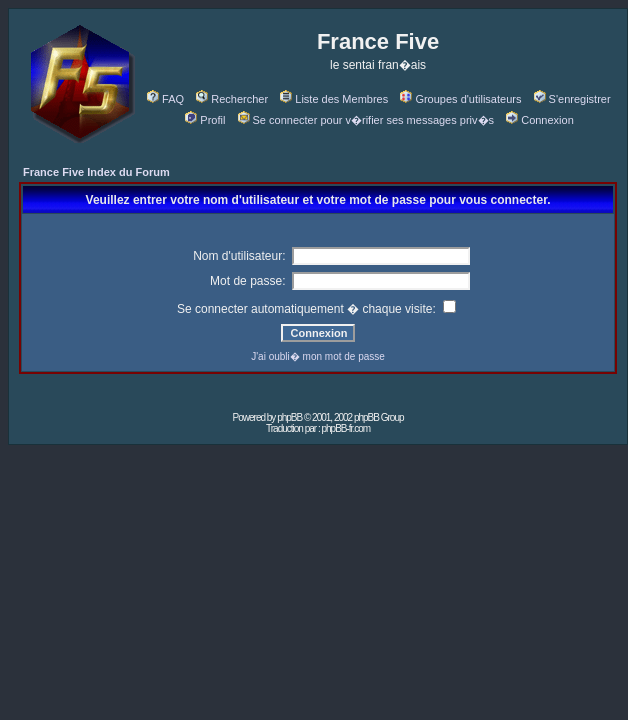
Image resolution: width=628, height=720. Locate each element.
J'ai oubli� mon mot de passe (318, 356)
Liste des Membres (334, 99)
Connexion (540, 120)
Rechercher (232, 99)
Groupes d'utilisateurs (460, 99)
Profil (205, 120)
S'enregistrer (572, 99)
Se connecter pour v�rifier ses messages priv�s (366, 120)
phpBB (289, 417)
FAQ (165, 99)
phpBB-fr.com (345, 428)
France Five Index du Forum (96, 172)
